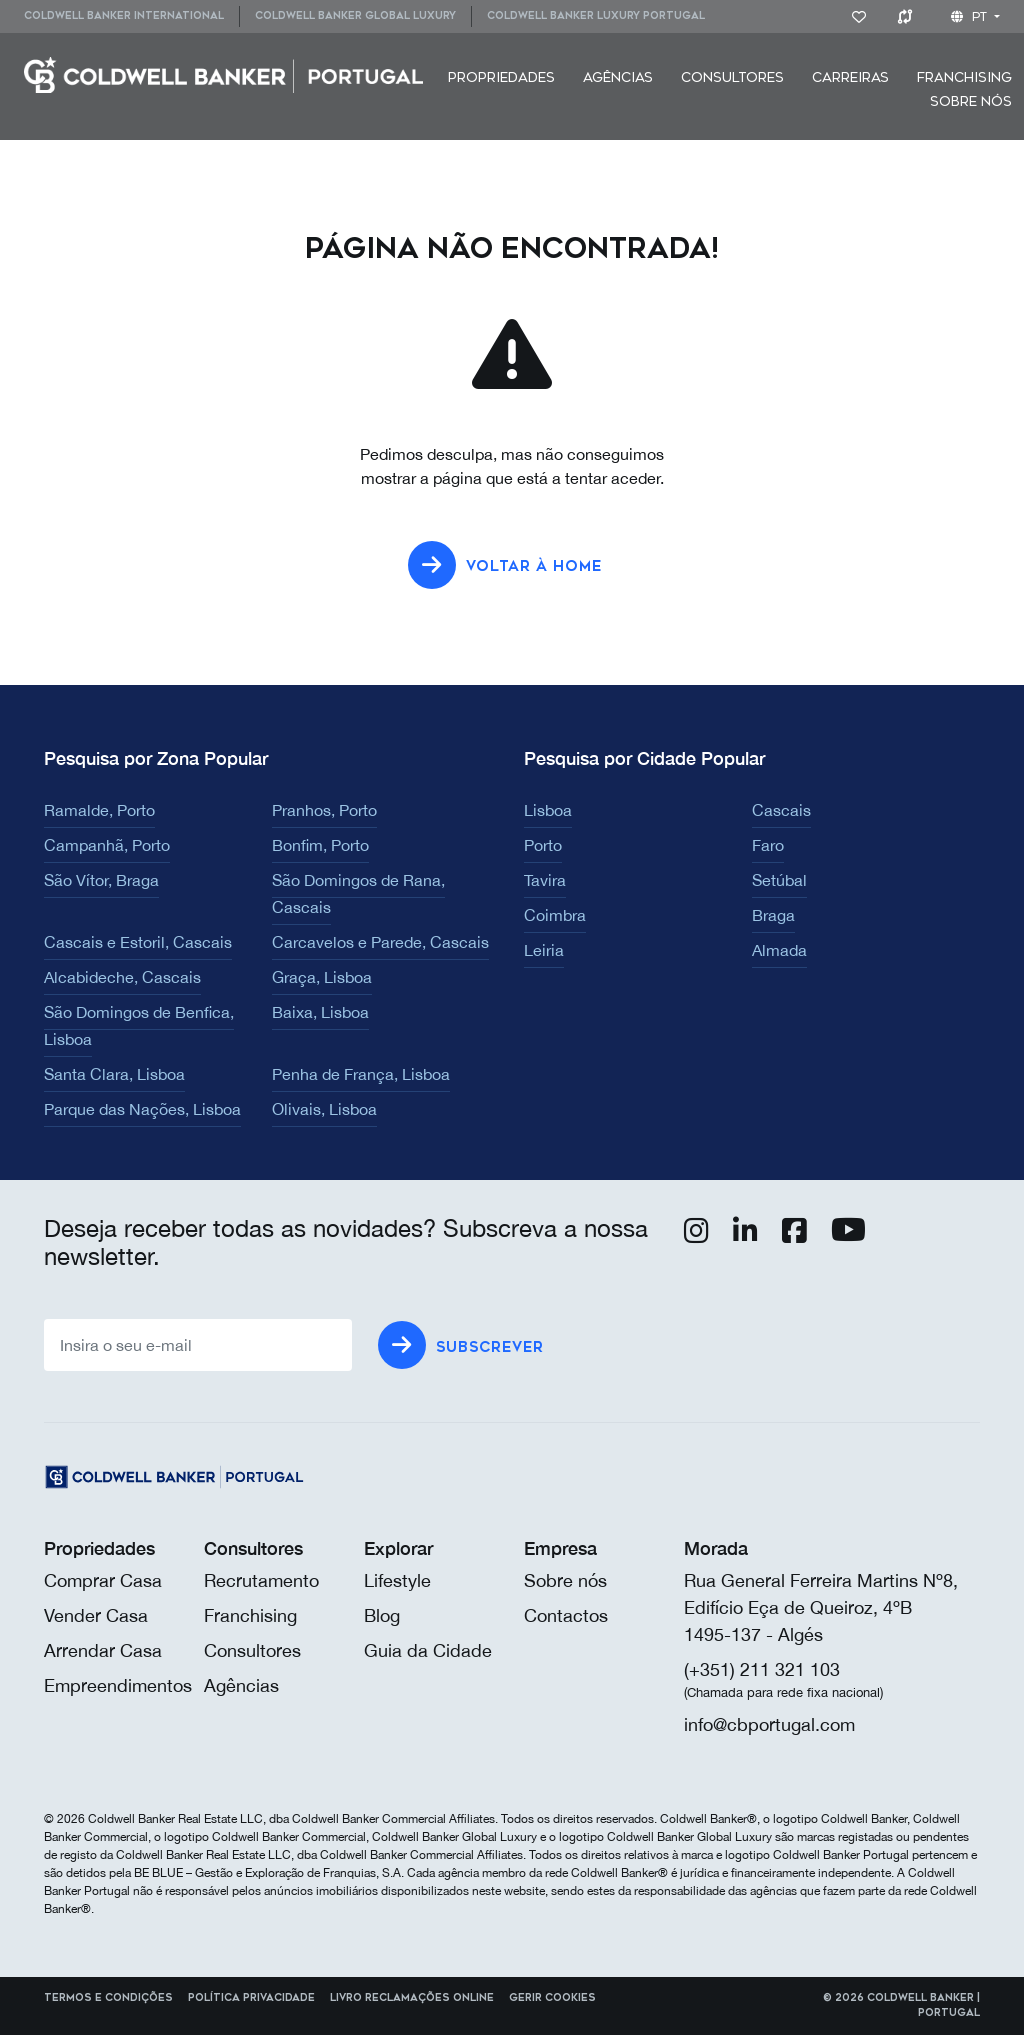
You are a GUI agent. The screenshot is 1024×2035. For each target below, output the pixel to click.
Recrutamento (261, 1580)
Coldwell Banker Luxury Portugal (596, 16)
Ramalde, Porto (99, 810)
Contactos (566, 1615)
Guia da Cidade (428, 1650)
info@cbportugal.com (769, 1724)
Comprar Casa (103, 1580)
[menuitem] (131, 16)
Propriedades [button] (501, 77)
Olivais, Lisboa (324, 1109)
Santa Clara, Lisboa (114, 1074)
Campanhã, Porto (107, 845)
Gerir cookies (552, 1998)
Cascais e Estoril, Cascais (138, 942)
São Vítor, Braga (101, 880)
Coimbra (555, 915)
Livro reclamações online (412, 1998)
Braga (773, 915)
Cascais (781, 810)
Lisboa (548, 810)
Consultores (732, 77)
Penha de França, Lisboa (361, 1074)
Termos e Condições (108, 1998)
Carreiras (850, 77)
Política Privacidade (251, 1998)
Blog (382, 1615)
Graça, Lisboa (322, 977)
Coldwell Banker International (124, 16)
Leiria (544, 950)
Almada (779, 950)
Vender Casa (96, 1615)
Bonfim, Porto (320, 845)
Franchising (964, 77)
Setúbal (779, 880)
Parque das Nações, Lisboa (142, 1109)
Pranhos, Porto (324, 810)
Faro (768, 845)
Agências (618, 77)
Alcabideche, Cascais (122, 977)
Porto (543, 845)
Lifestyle (397, 1580)
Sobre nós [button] (971, 101)
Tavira (545, 880)
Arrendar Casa (103, 1650)
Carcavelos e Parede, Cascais (380, 942)
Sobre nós (565, 1580)
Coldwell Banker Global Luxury (355, 16)
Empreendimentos (118, 1685)
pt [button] (971, 17)
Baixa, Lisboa (320, 1012)
